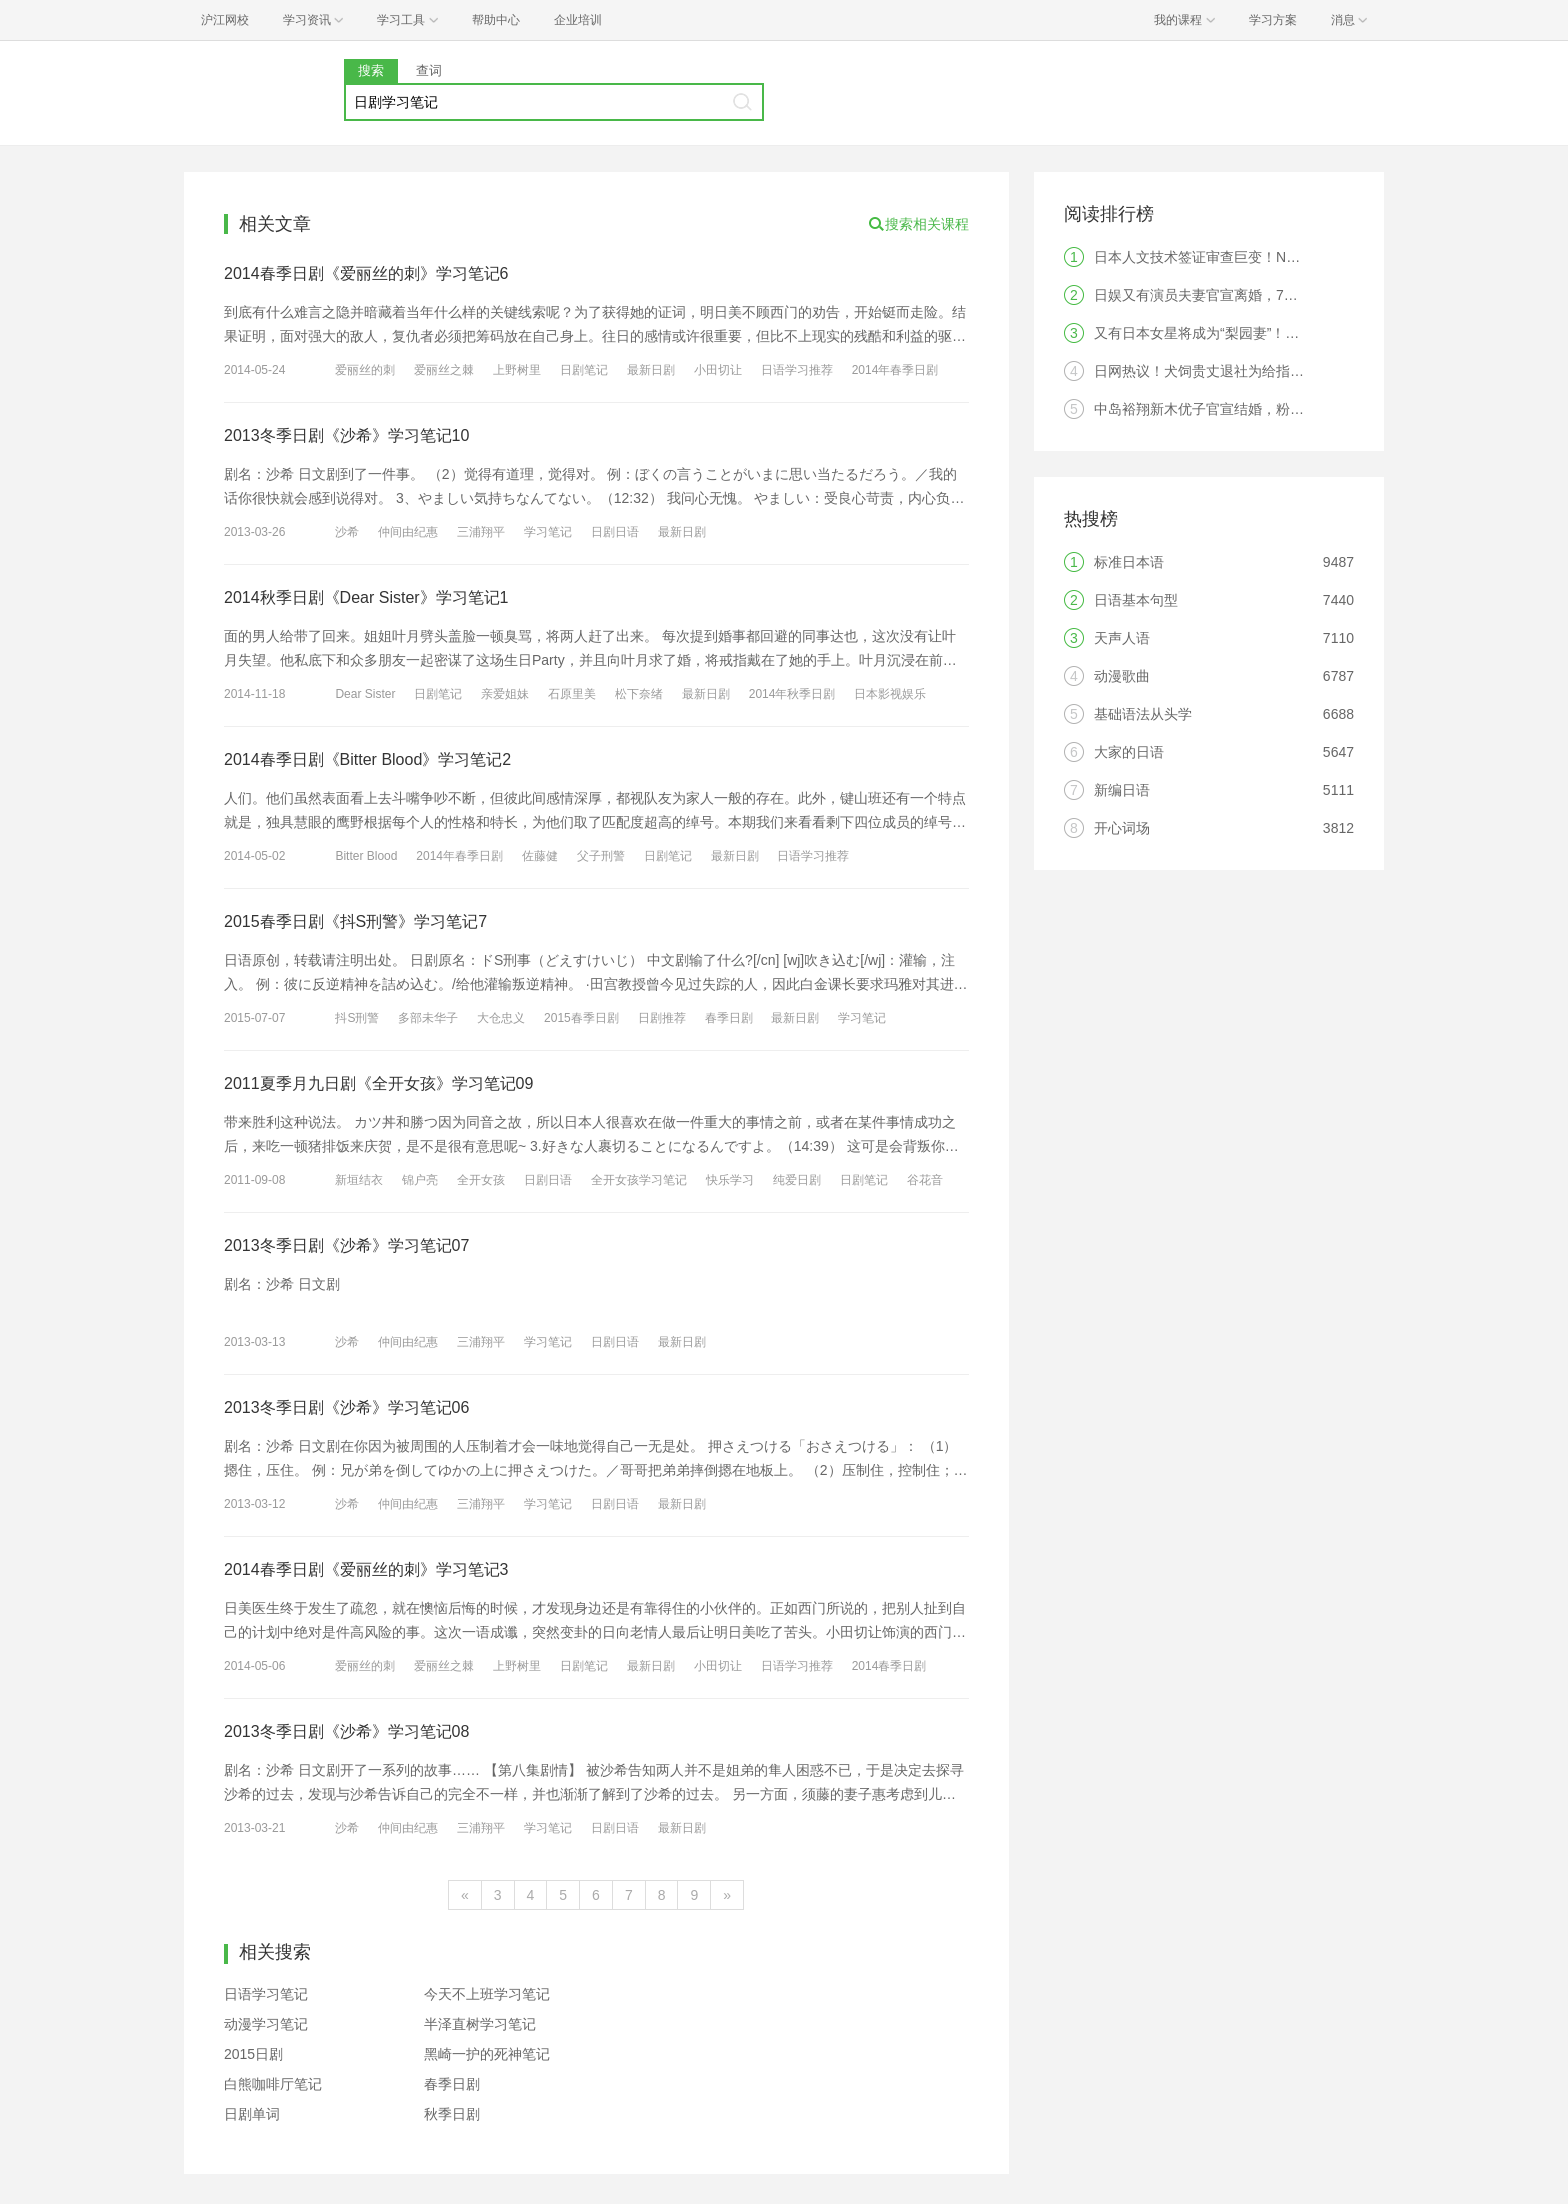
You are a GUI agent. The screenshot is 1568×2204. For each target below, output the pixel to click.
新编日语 (1122, 790)
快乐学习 (730, 1180)
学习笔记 (548, 532)
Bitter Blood (366, 856)
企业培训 (578, 20)
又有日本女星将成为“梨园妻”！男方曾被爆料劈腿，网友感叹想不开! (1303, 333)
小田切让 (718, 370)
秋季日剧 (452, 2114)
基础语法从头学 (1143, 714)
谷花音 (925, 1180)
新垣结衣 (359, 1180)
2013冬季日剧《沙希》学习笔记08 (346, 1731)
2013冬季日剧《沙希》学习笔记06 (346, 1407)
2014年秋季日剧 (792, 694)
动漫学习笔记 (266, 2024)
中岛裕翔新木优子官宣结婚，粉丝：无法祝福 (1234, 409)
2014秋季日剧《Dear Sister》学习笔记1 (366, 597)
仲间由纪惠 (408, 532)
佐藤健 (540, 856)
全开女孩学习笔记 (639, 1180)
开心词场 (1122, 828)
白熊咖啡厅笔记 (273, 2084)
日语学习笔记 (266, 1994)
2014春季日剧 (889, 1666)
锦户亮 (420, 1180)
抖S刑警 (357, 1018)
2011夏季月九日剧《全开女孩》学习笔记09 (378, 1083)
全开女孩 (481, 1180)
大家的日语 (1129, 752)
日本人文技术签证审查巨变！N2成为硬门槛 (1229, 257)
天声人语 (1122, 638)
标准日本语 (1129, 562)
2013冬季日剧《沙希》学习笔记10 (346, 435)
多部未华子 (428, 1018)
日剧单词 (252, 2114)
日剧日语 (615, 532)
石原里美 (572, 694)
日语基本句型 (1136, 600)
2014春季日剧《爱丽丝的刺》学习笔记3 (366, 1569)
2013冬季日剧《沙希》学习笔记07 (346, 1245)
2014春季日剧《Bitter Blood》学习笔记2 (367, 759)
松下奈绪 (639, 694)
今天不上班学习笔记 (487, 1994)
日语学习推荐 (797, 370)
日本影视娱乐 (890, 694)
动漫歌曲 (1122, 676)
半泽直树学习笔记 (480, 2024)
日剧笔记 (584, 370)
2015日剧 (253, 2054)
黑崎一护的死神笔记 (487, 2054)
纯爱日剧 (797, 1180)
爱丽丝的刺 (365, 370)
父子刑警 (601, 856)
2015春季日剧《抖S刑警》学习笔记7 (355, 921)
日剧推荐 (662, 1018)
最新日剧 (651, 370)
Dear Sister (365, 694)
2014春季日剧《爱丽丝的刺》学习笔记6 (366, 273)
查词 (429, 70)
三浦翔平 (481, 532)
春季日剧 (729, 1018)
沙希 (347, 532)
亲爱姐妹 (505, 694)
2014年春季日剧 (895, 370)
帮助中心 (496, 20)
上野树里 (517, 370)
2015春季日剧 (581, 1018)
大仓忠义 (501, 1018)
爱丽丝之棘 (444, 370)
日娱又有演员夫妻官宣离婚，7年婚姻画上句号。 (1245, 295)
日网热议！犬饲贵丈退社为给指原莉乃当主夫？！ (1248, 371)
